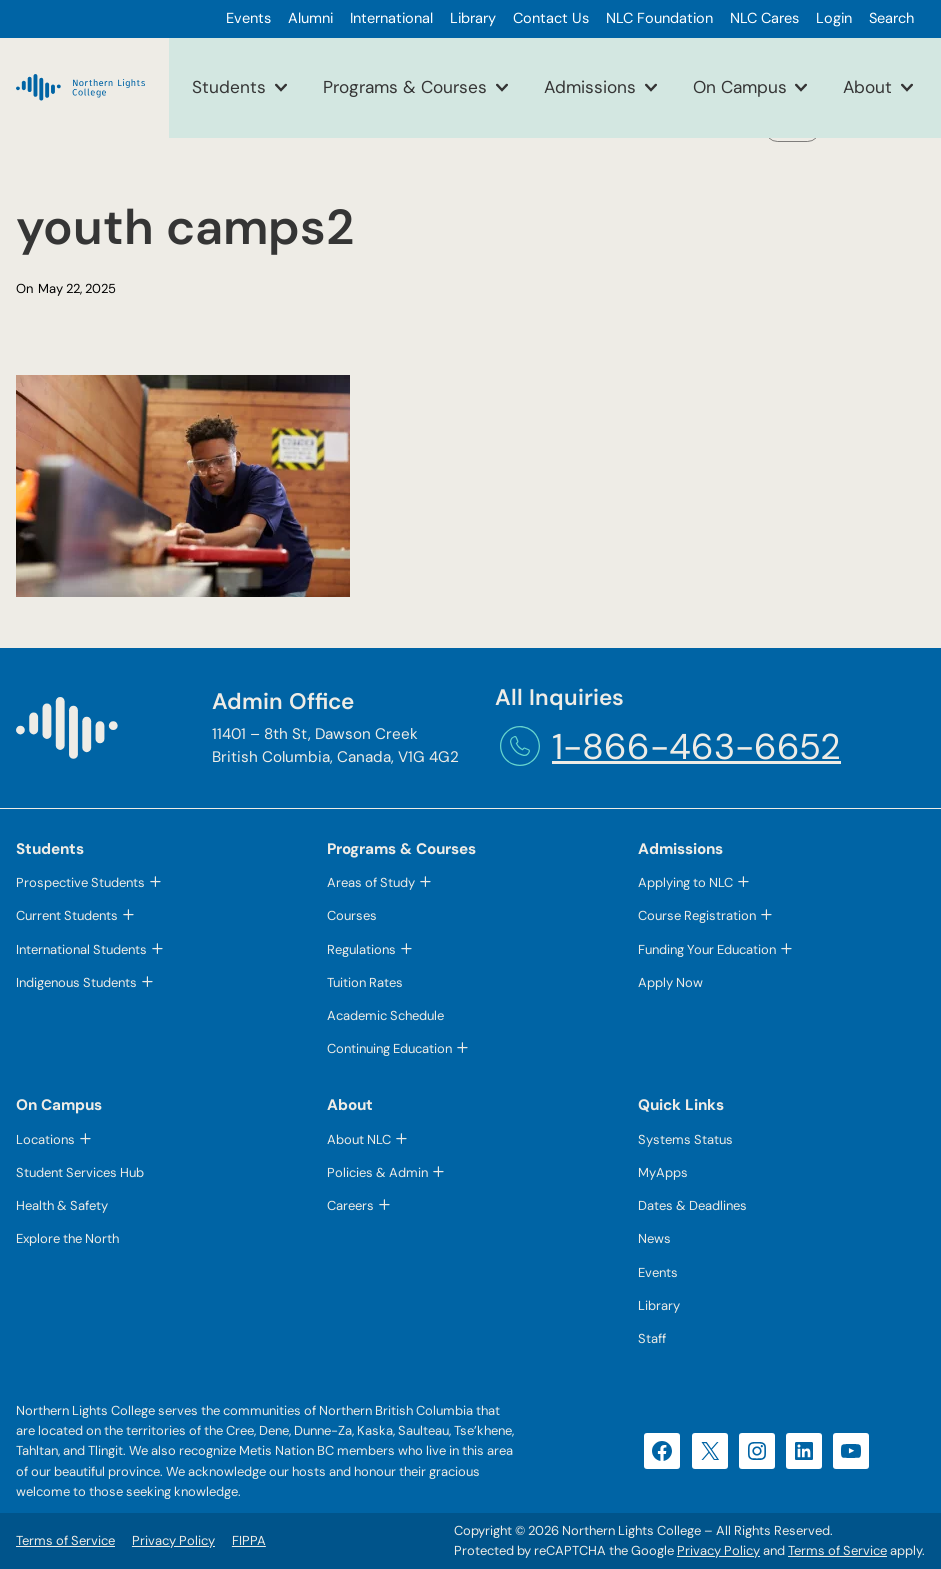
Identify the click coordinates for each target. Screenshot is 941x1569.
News (654, 1238)
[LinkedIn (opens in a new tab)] (804, 1451)
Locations (45, 1139)
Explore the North (67, 1238)
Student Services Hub (80, 1172)
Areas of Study (371, 882)
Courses (352, 915)
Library (659, 1305)
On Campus (740, 87)
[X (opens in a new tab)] (710, 1451)
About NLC (359, 1139)
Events (658, 1272)
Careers (350, 1205)
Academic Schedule (385, 1015)
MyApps (663, 1172)
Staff (652, 1338)
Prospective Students (80, 882)
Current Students (67, 915)
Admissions (590, 87)
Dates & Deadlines (692, 1205)
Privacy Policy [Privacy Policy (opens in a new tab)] (718, 1550)
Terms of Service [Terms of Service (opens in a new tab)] (837, 1550)
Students (229, 87)
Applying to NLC (685, 882)
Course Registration (697, 915)
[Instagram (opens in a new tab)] (757, 1451)
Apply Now (670, 982)
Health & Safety (62, 1205)
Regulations (361, 949)
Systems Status (685, 1139)
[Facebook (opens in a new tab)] (662, 1451)
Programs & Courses (405, 87)
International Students (81, 949)
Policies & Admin (377, 1172)
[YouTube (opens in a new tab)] (851, 1451)
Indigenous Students (76, 982)
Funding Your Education (707, 949)
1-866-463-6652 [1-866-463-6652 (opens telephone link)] (696, 746)
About (867, 87)
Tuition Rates (365, 982)
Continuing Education (389, 1048)
